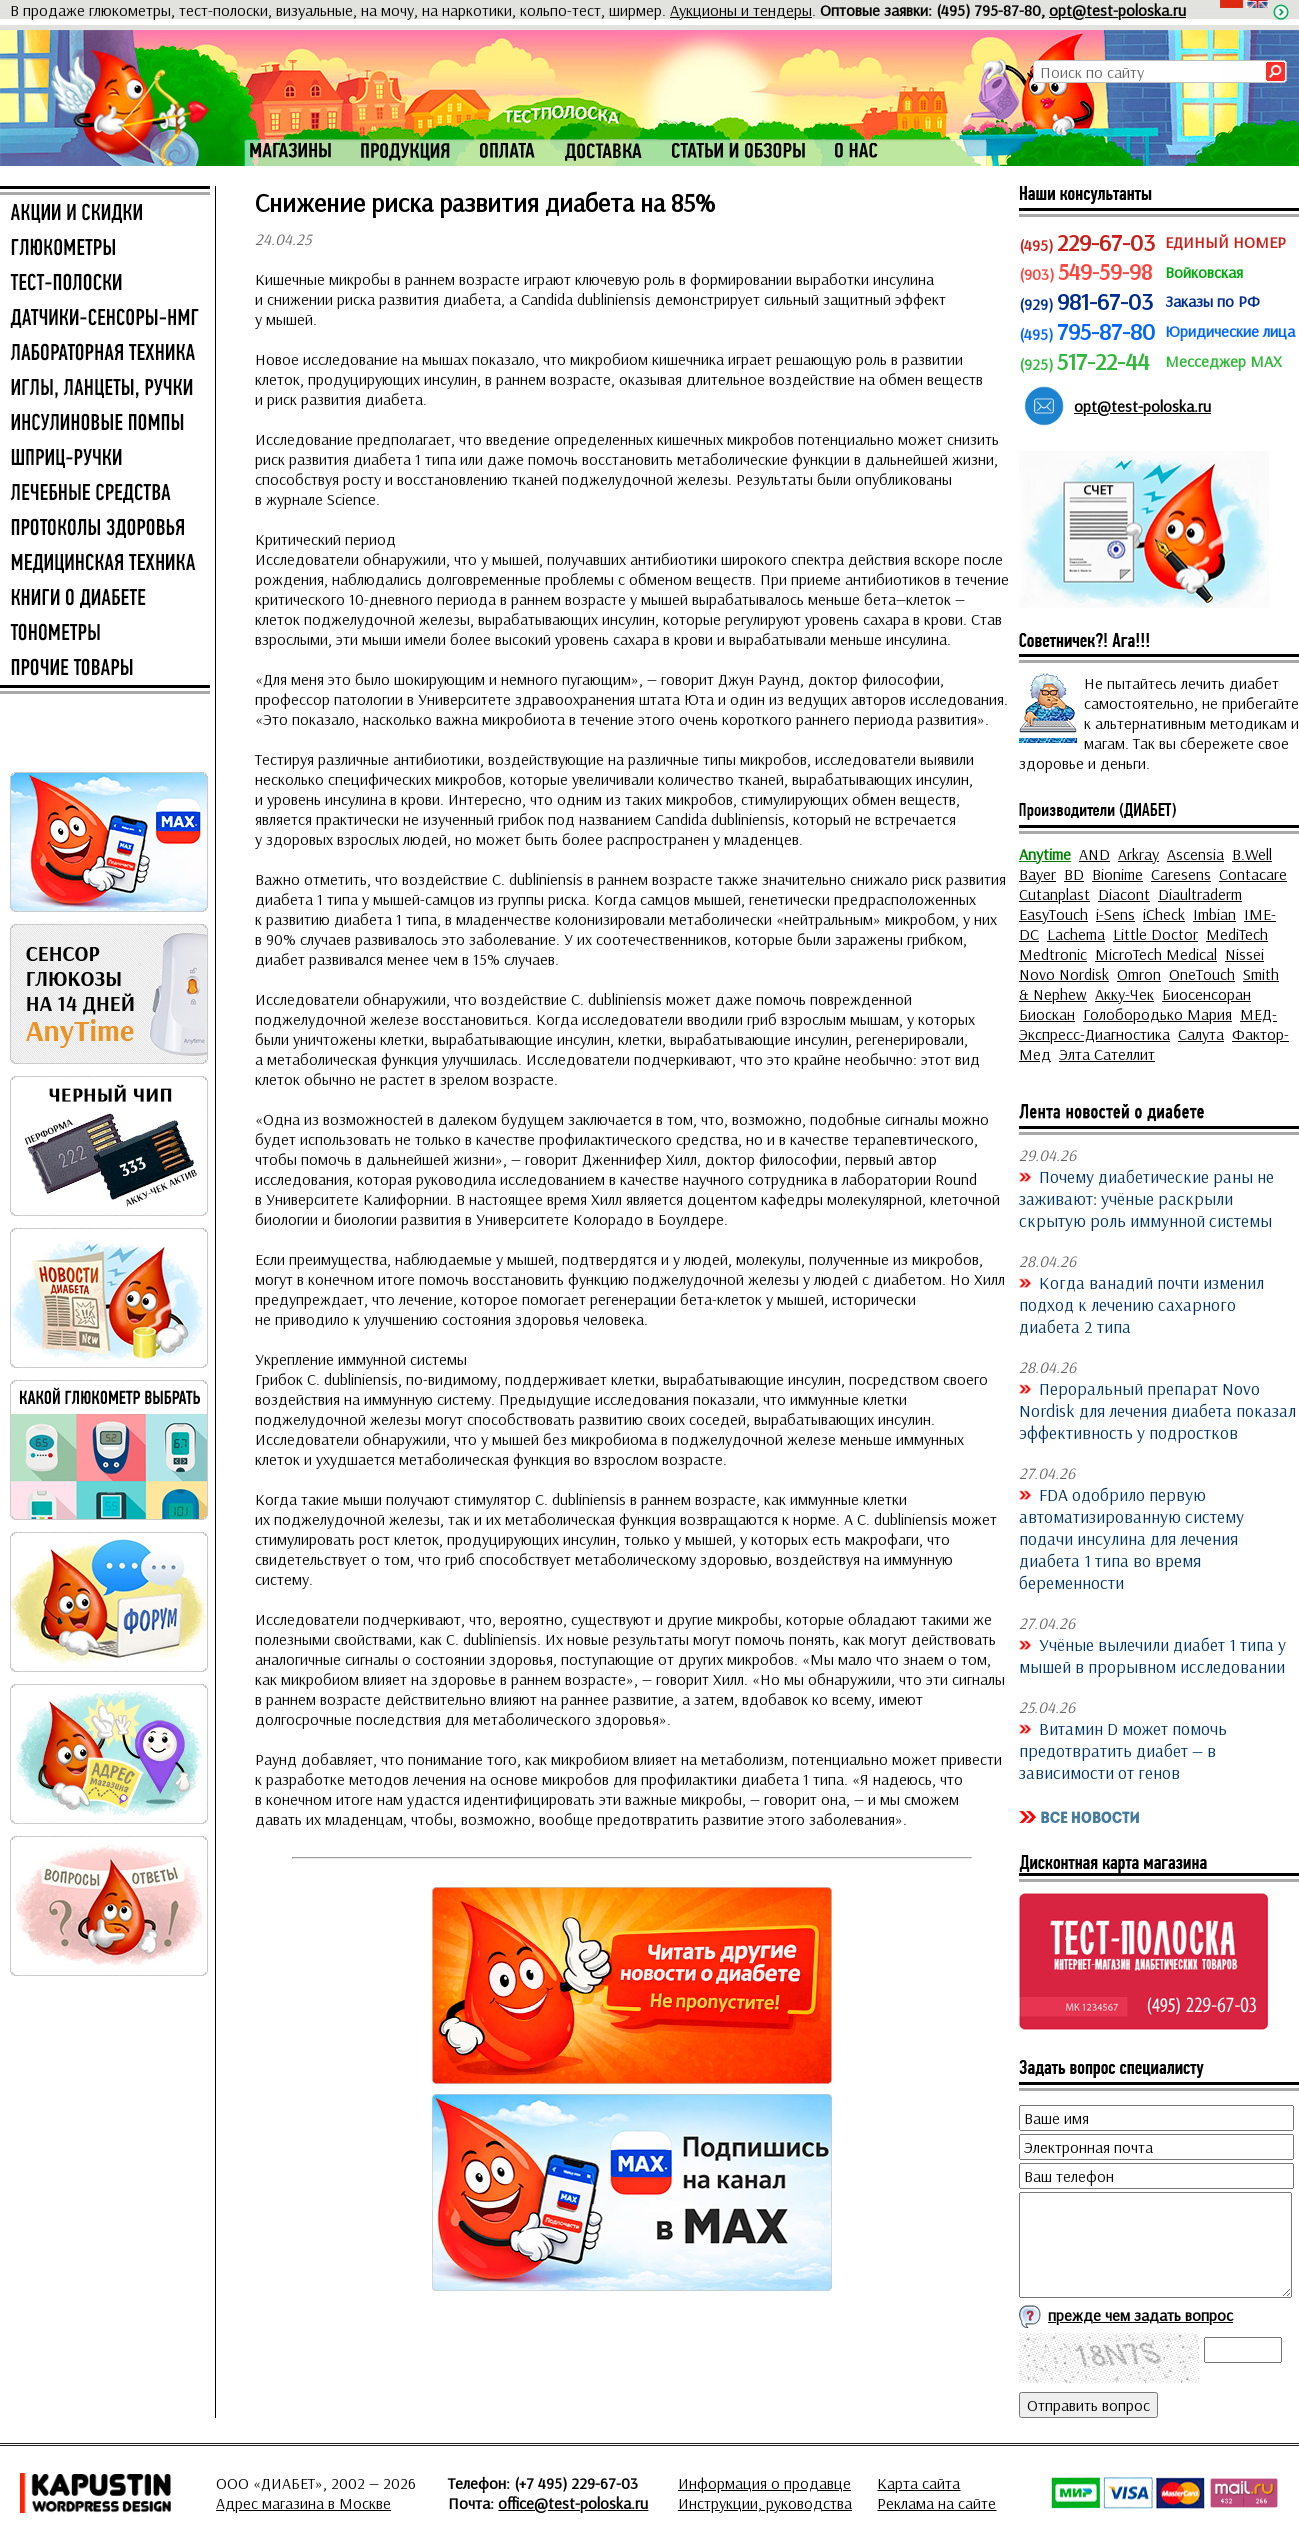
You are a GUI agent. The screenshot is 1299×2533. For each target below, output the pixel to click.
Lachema (1076, 934)
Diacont (1124, 894)
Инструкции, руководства (765, 2503)
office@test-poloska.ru (573, 2503)
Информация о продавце (764, 2483)
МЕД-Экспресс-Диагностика (1148, 1024)
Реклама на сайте (936, 2503)
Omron (1139, 974)
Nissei (1244, 954)
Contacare (1253, 874)
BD (1074, 874)
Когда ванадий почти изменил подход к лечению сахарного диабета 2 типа (1141, 1304)
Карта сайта (918, 2483)
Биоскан (1047, 1014)
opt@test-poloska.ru (1117, 10)
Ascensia (1195, 854)
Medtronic (1053, 954)
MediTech (1237, 934)
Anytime (1045, 854)
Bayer (1037, 874)
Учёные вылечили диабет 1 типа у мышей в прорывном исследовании (1152, 1655)
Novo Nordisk (1064, 974)
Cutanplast (1054, 894)
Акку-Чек (1124, 994)
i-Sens (1115, 914)
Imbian (1214, 914)
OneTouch (1202, 974)
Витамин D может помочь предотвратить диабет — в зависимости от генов (1123, 1750)
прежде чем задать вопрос (1140, 2315)
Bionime (1117, 874)
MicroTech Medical (1156, 954)
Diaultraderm (1200, 894)
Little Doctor (1155, 934)
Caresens (1181, 874)
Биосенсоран (1206, 994)
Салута (1201, 1034)
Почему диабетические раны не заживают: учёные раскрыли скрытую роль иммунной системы (1146, 1198)
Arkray (1138, 854)
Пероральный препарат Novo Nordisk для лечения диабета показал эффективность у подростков (1157, 1410)
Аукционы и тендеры (741, 10)
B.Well (1252, 854)
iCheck (1164, 914)
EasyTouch (1053, 914)
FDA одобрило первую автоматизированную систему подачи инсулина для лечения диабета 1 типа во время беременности (1131, 1538)
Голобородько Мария (1157, 1014)
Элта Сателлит (1107, 1054)
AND (1094, 854)
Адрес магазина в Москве (303, 2503)
